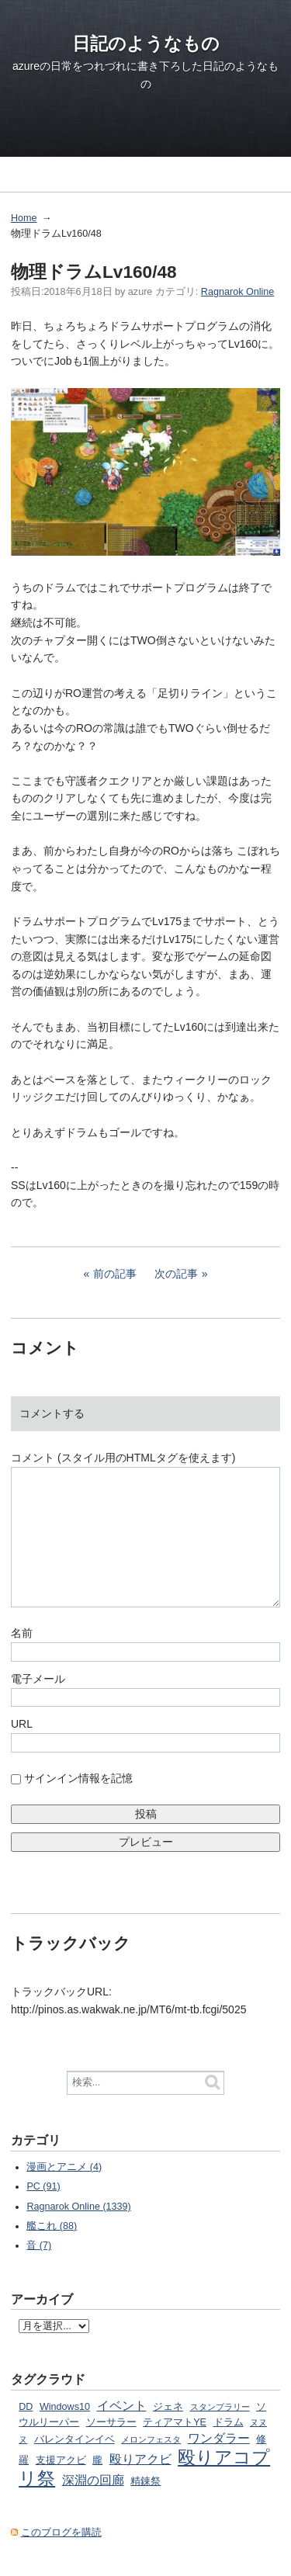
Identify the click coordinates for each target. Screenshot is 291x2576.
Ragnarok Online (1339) (78, 2206)
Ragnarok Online (238, 291)
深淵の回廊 (93, 2480)
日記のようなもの (146, 43)
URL (22, 1724)
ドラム (228, 2422)
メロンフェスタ (151, 2439)
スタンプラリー (220, 2406)
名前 (22, 1633)
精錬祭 (145, 2481)
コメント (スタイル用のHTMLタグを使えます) (123, 1457)
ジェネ (168, 2406)
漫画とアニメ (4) (64, 2167)
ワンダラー (219, 2438)
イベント (122, 2405)
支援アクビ (61, 2460)
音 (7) (38, 2245)
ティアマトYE (174, 2422)
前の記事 (115, 1273)
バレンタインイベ (74, 2439)
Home (24, 218)
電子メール (38, 1679)
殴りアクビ (140, 2459)
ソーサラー (111, 2422)
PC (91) (43, 2186)
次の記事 (176, 1273)
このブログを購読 (61, 2532)
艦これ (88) (51, 2226)
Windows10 (65, 2406)
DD (26, 2406)
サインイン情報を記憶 (78, 1778)
